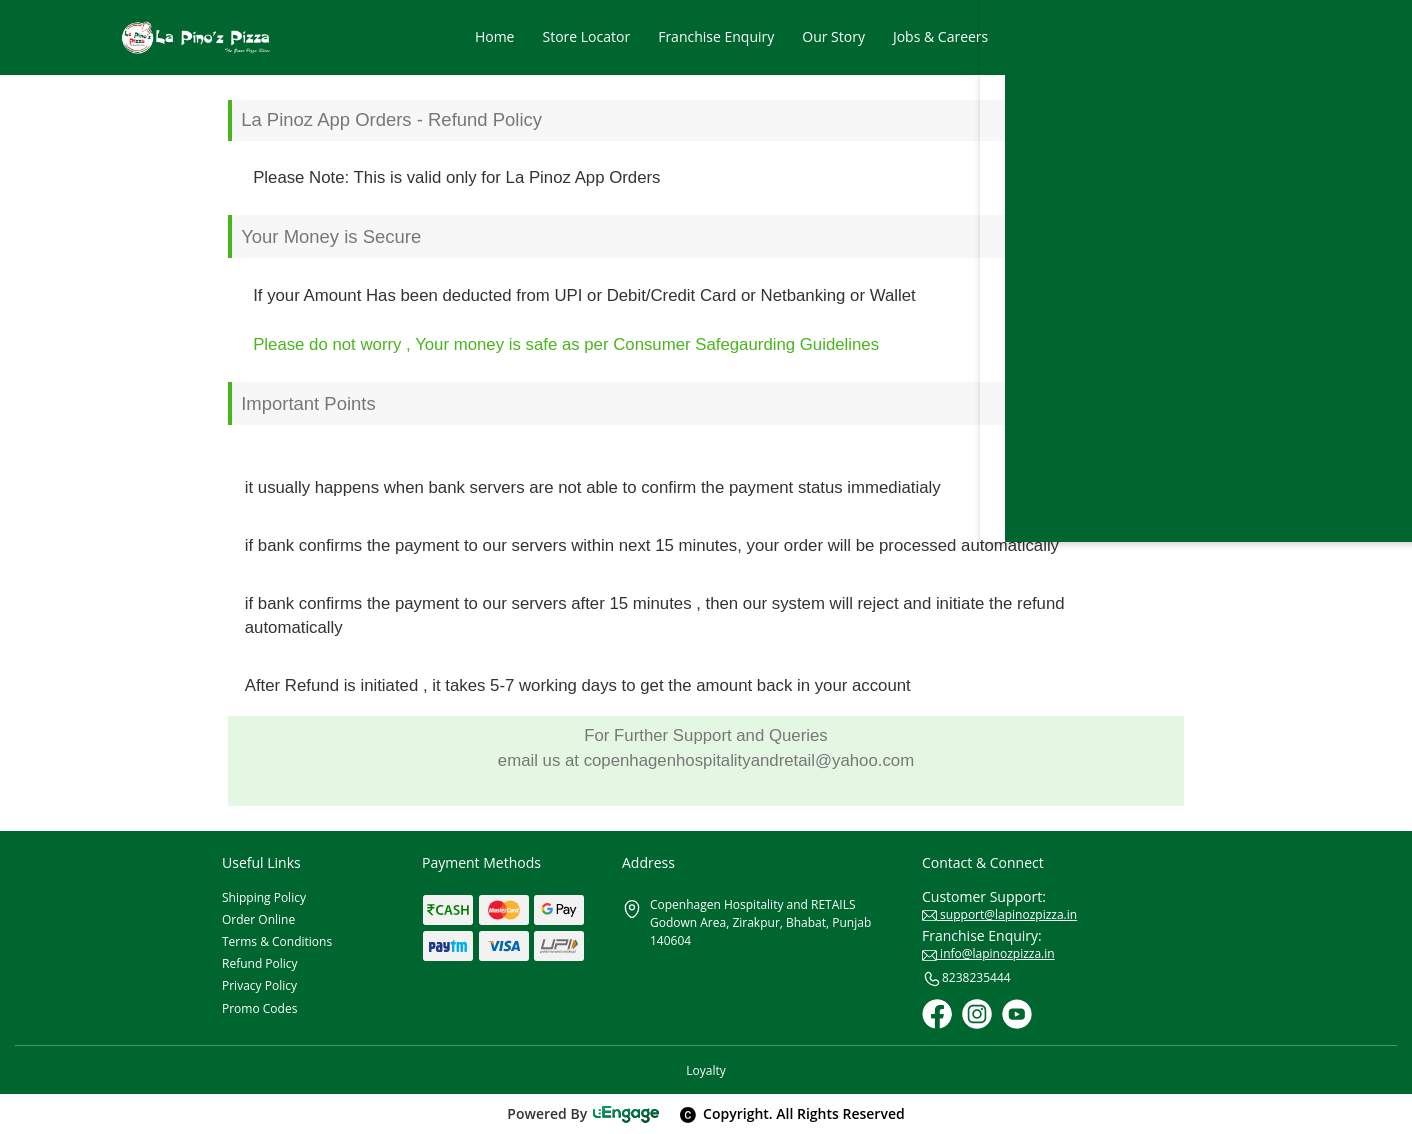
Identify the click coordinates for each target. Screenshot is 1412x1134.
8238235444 (966, 979)
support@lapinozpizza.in (999, 914)
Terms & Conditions (277, 941)
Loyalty (705, 1070)
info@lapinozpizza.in (988, 953)
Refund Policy (260, 963)
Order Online (258, 919)
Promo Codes (259, 1008)
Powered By (583, 1113)
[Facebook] (937, 1014)
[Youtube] (1017, 1014)
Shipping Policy (264, 897)
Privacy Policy (259, 985)
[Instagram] (977, 1014)
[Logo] (196, 37)
